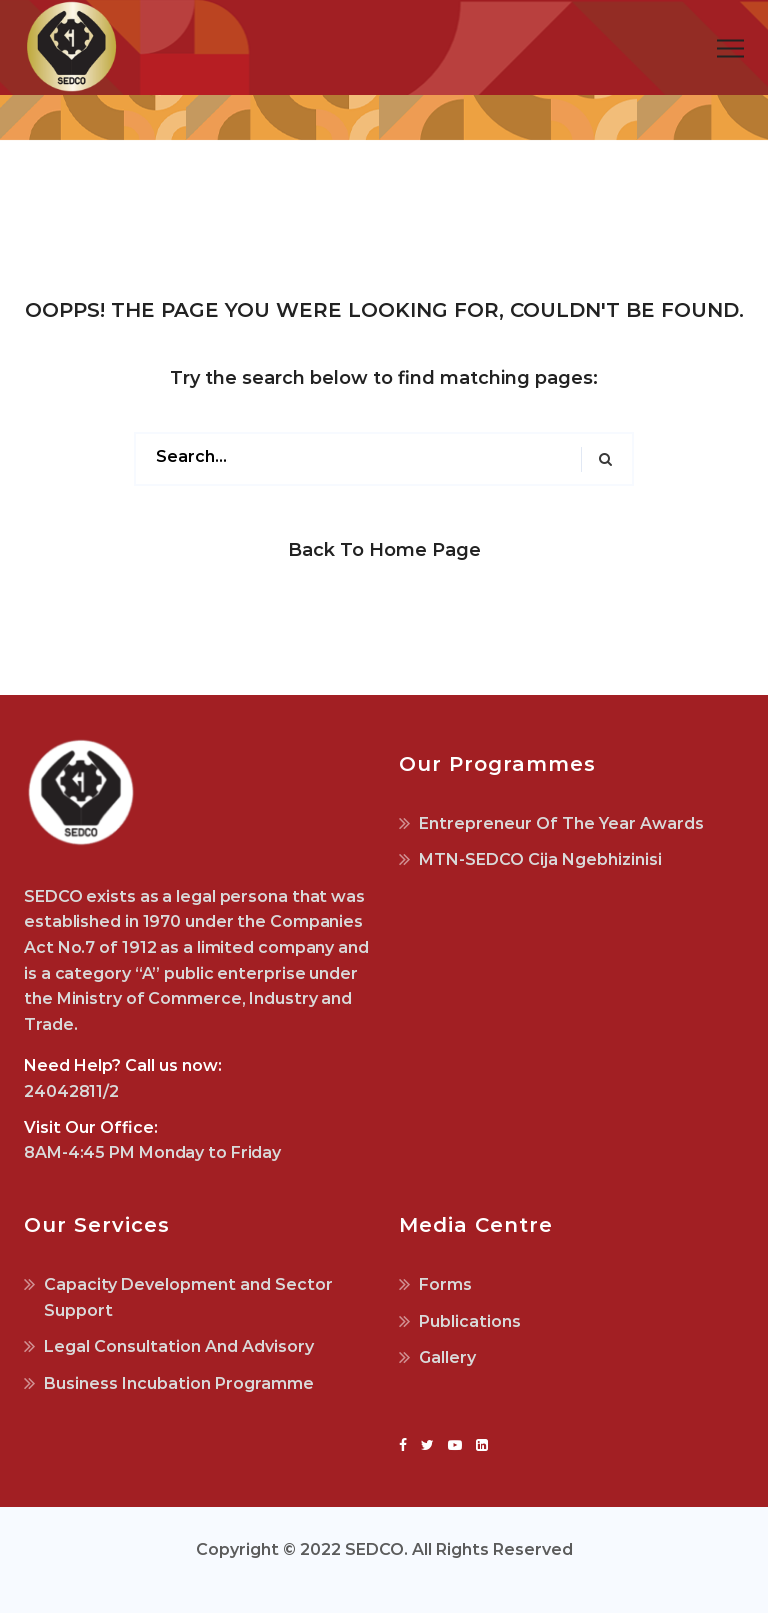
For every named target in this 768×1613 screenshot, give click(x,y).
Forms (445, 1284)
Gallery (447, 1357)
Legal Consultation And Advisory (179, 1346)
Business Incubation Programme (179, 1383)
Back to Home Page (384, 550)
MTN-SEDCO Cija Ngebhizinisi (540, 859)
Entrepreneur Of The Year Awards (561, 823)
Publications (470, 1321)
